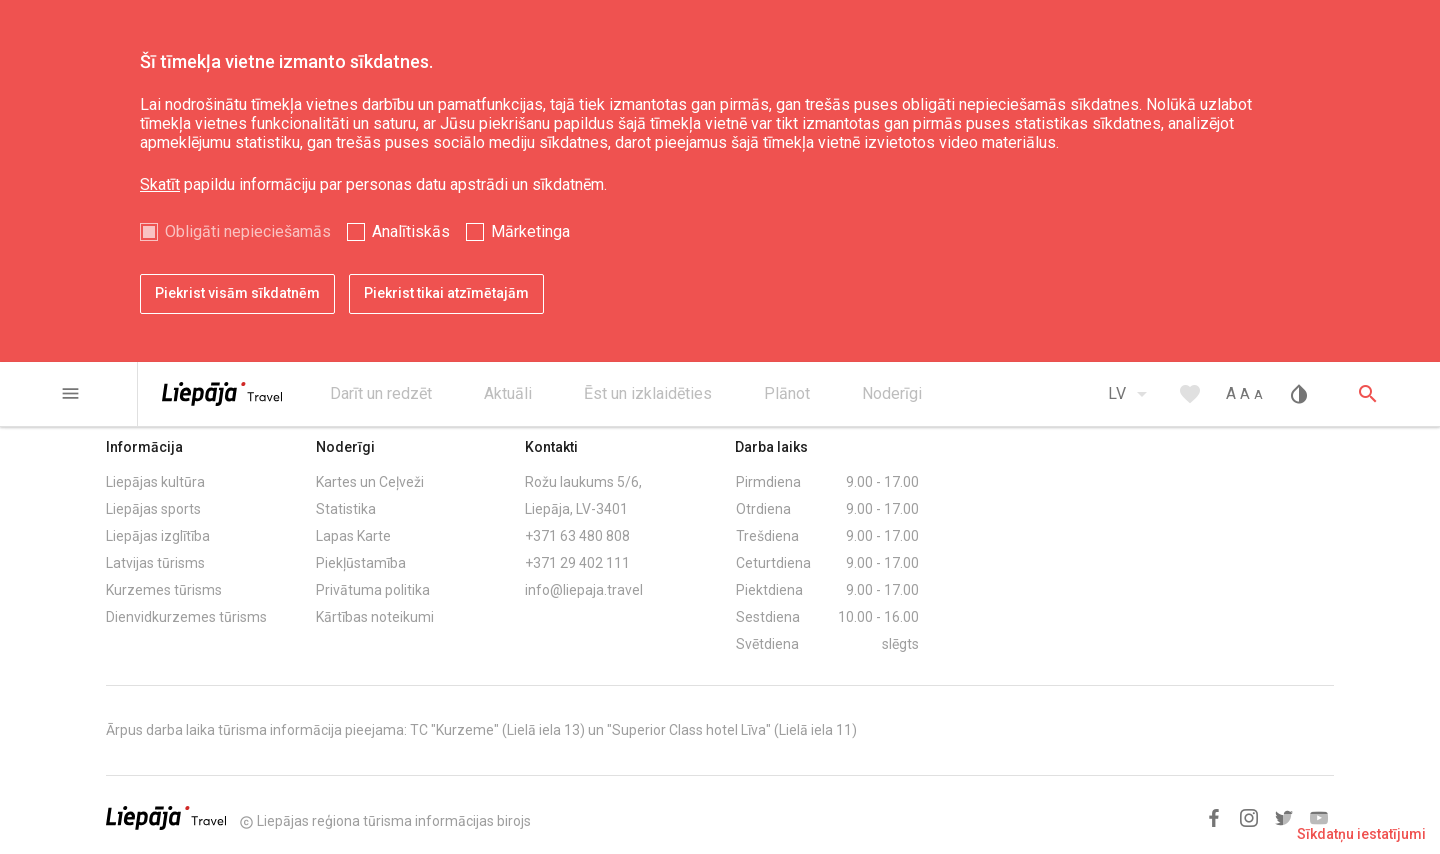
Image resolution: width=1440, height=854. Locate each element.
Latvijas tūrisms (155, 563)
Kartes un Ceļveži (370, 482)
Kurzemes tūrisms (164, 590)
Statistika (346, 509)
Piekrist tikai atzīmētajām (446, 293)
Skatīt (160, 184)
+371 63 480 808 (577, 536)
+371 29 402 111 (577, 563)
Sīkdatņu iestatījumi (1361, 834)
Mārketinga (530, 231)
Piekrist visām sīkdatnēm (237, 293)
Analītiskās (411, 231)
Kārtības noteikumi (375, 617)
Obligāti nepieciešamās (248, 231)
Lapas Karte (353, 536)
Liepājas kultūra (155, 482)
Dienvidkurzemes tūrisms (186, 617)
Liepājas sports (153, 509)
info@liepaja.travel (584, 590)
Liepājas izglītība (158, 536)
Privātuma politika (373, 590)
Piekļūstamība (361, 563)
